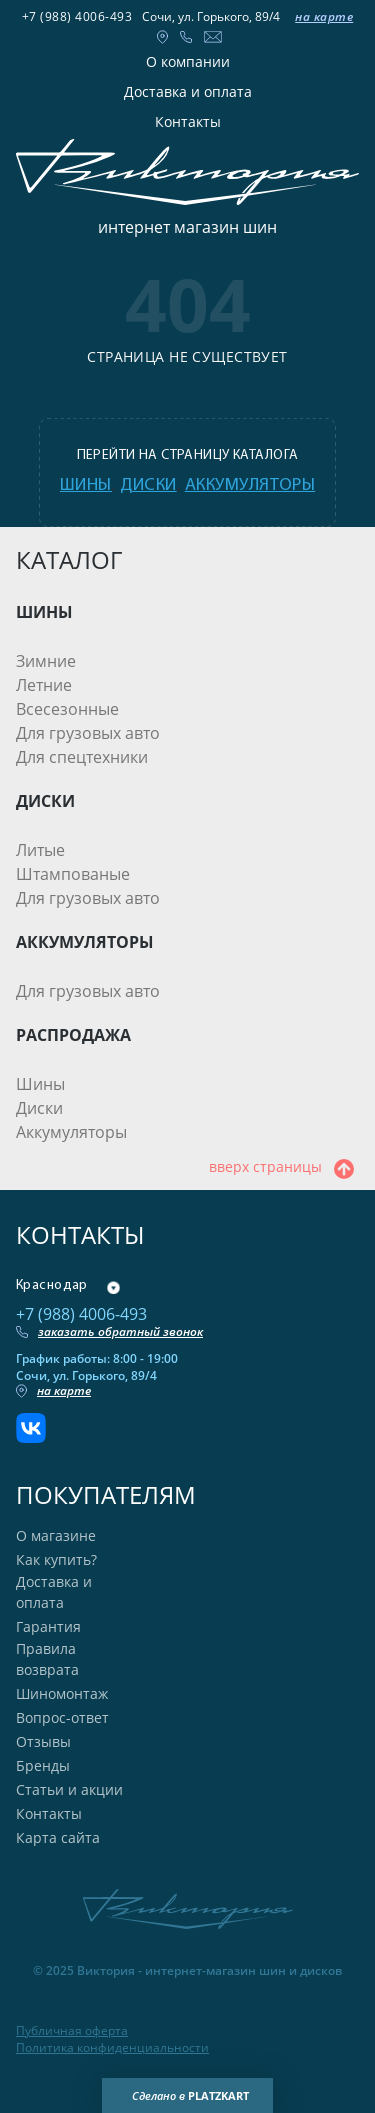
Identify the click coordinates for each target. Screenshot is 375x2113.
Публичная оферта (72, 2031)
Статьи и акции (69, 1789)
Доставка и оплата (188, 91)
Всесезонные (67, 709)
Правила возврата (47, 1659)
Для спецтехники (82, 757)
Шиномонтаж (62, 1693)
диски (148, 485)
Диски (39, 1108)
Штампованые (73, 874)
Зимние (46, 661)
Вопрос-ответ (62, 1717)
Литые (40, 850)
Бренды (43, 1765)
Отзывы (43, 1741)
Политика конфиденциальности (112, 2048)
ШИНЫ (44, 612)
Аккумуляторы (71, 1132)
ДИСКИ (45, 801)
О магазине (56, 1535)
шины (86, 485)
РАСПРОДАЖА (73, 1035)
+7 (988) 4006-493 (77, 16)
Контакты (188, 121)
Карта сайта (58, 1837)
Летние (44, 685)
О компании (188, 61)
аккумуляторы (250, 485)
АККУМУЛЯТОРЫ (85, 942)
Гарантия (48, 1626)
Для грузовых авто (88, 733)
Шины (40, 1084)
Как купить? (56, 1559)
